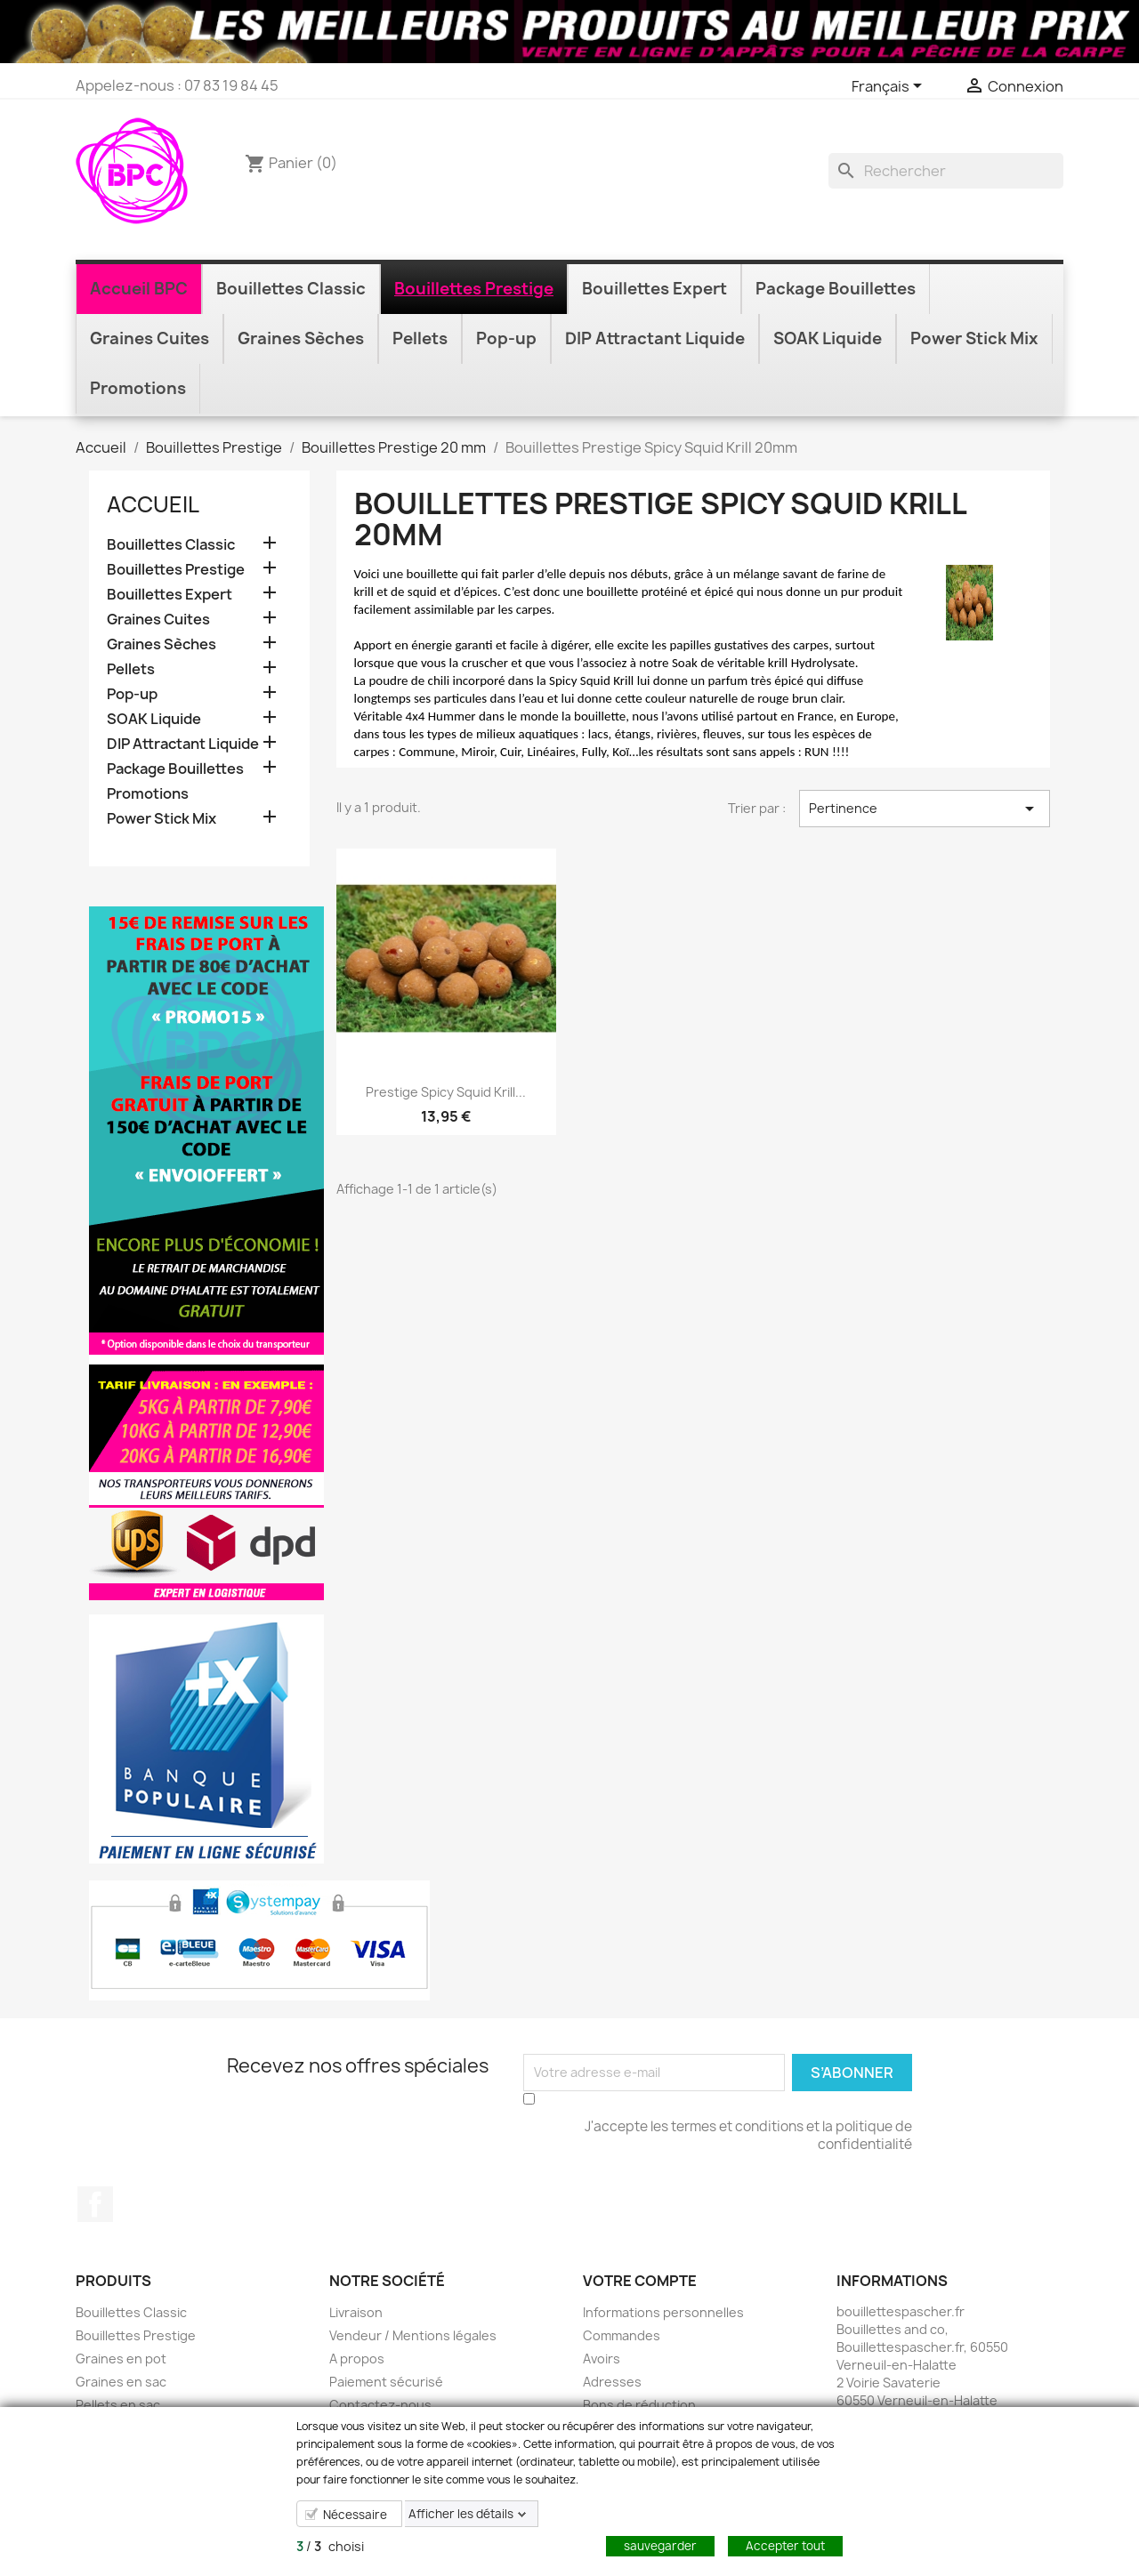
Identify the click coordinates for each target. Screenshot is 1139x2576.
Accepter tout (785, 2546)
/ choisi (330, 2546)
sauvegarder (660, 2546)
